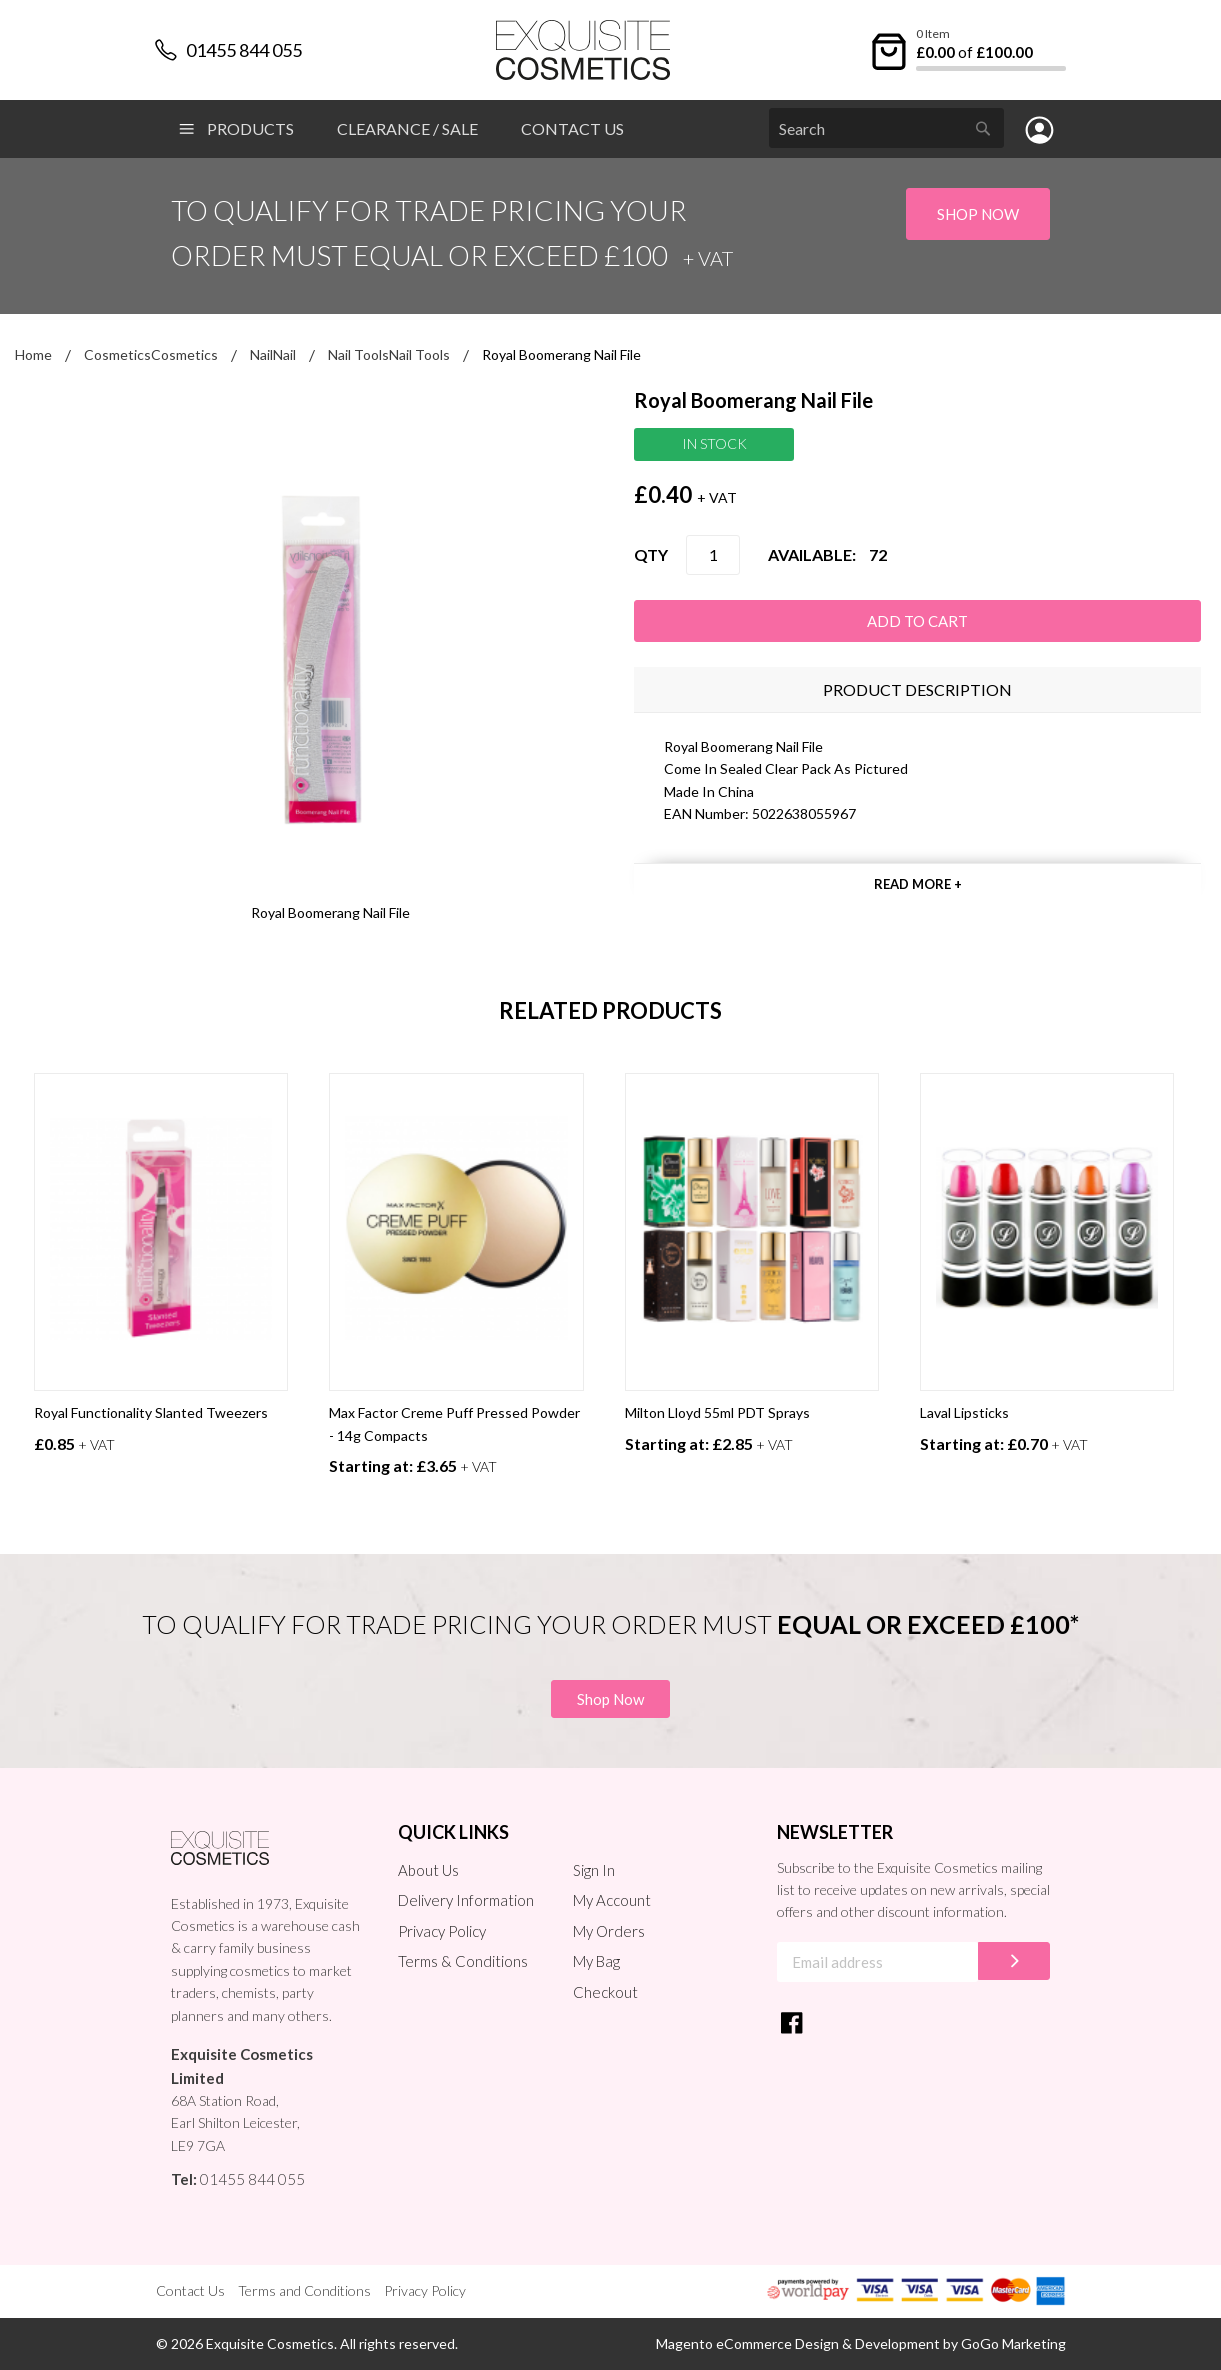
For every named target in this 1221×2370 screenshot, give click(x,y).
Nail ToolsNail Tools (389, 354)
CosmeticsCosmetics (151, 354)
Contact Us (572, 128)
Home (33, 354)
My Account (612, 1900)
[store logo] (583, 50)
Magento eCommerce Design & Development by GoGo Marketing (861, 2343)
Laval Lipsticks (964, 1412)
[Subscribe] (1014, 1961)
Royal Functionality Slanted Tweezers (151, 1412)
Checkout (605, 1992)
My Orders (609, 1931)
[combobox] (886, 128)
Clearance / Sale (407, 128)
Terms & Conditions (463, 1961)
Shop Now (978, 214)
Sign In (594, 1870)
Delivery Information (466, 1900)
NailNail (273, 354)
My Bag (596, 1961)
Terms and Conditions (304, 2290)
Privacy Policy (442, 1931)
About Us (428, 1870)
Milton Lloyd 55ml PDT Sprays (717, 1412)
